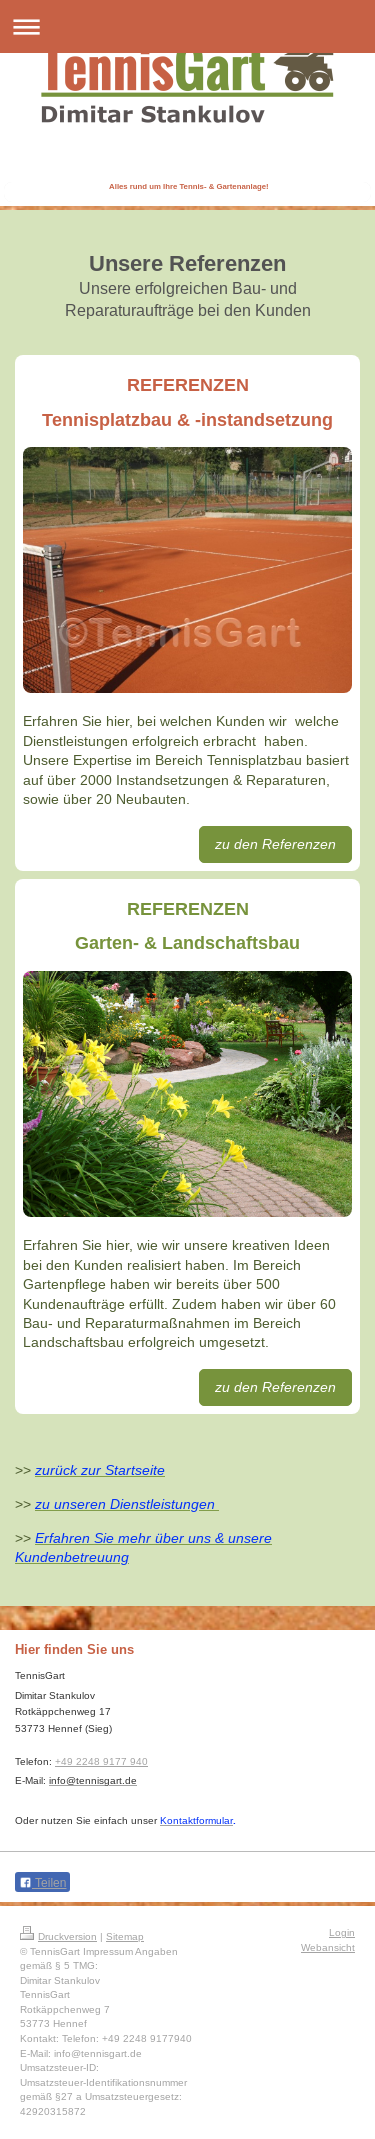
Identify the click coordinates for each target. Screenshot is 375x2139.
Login (342, 1932)
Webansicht (328, 1947)
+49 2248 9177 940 (101, 1761)
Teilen (42, 1883)
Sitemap (125, 1936)
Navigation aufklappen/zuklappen (187, 26)
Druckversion (58, 1936)
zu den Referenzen (275, 844)
